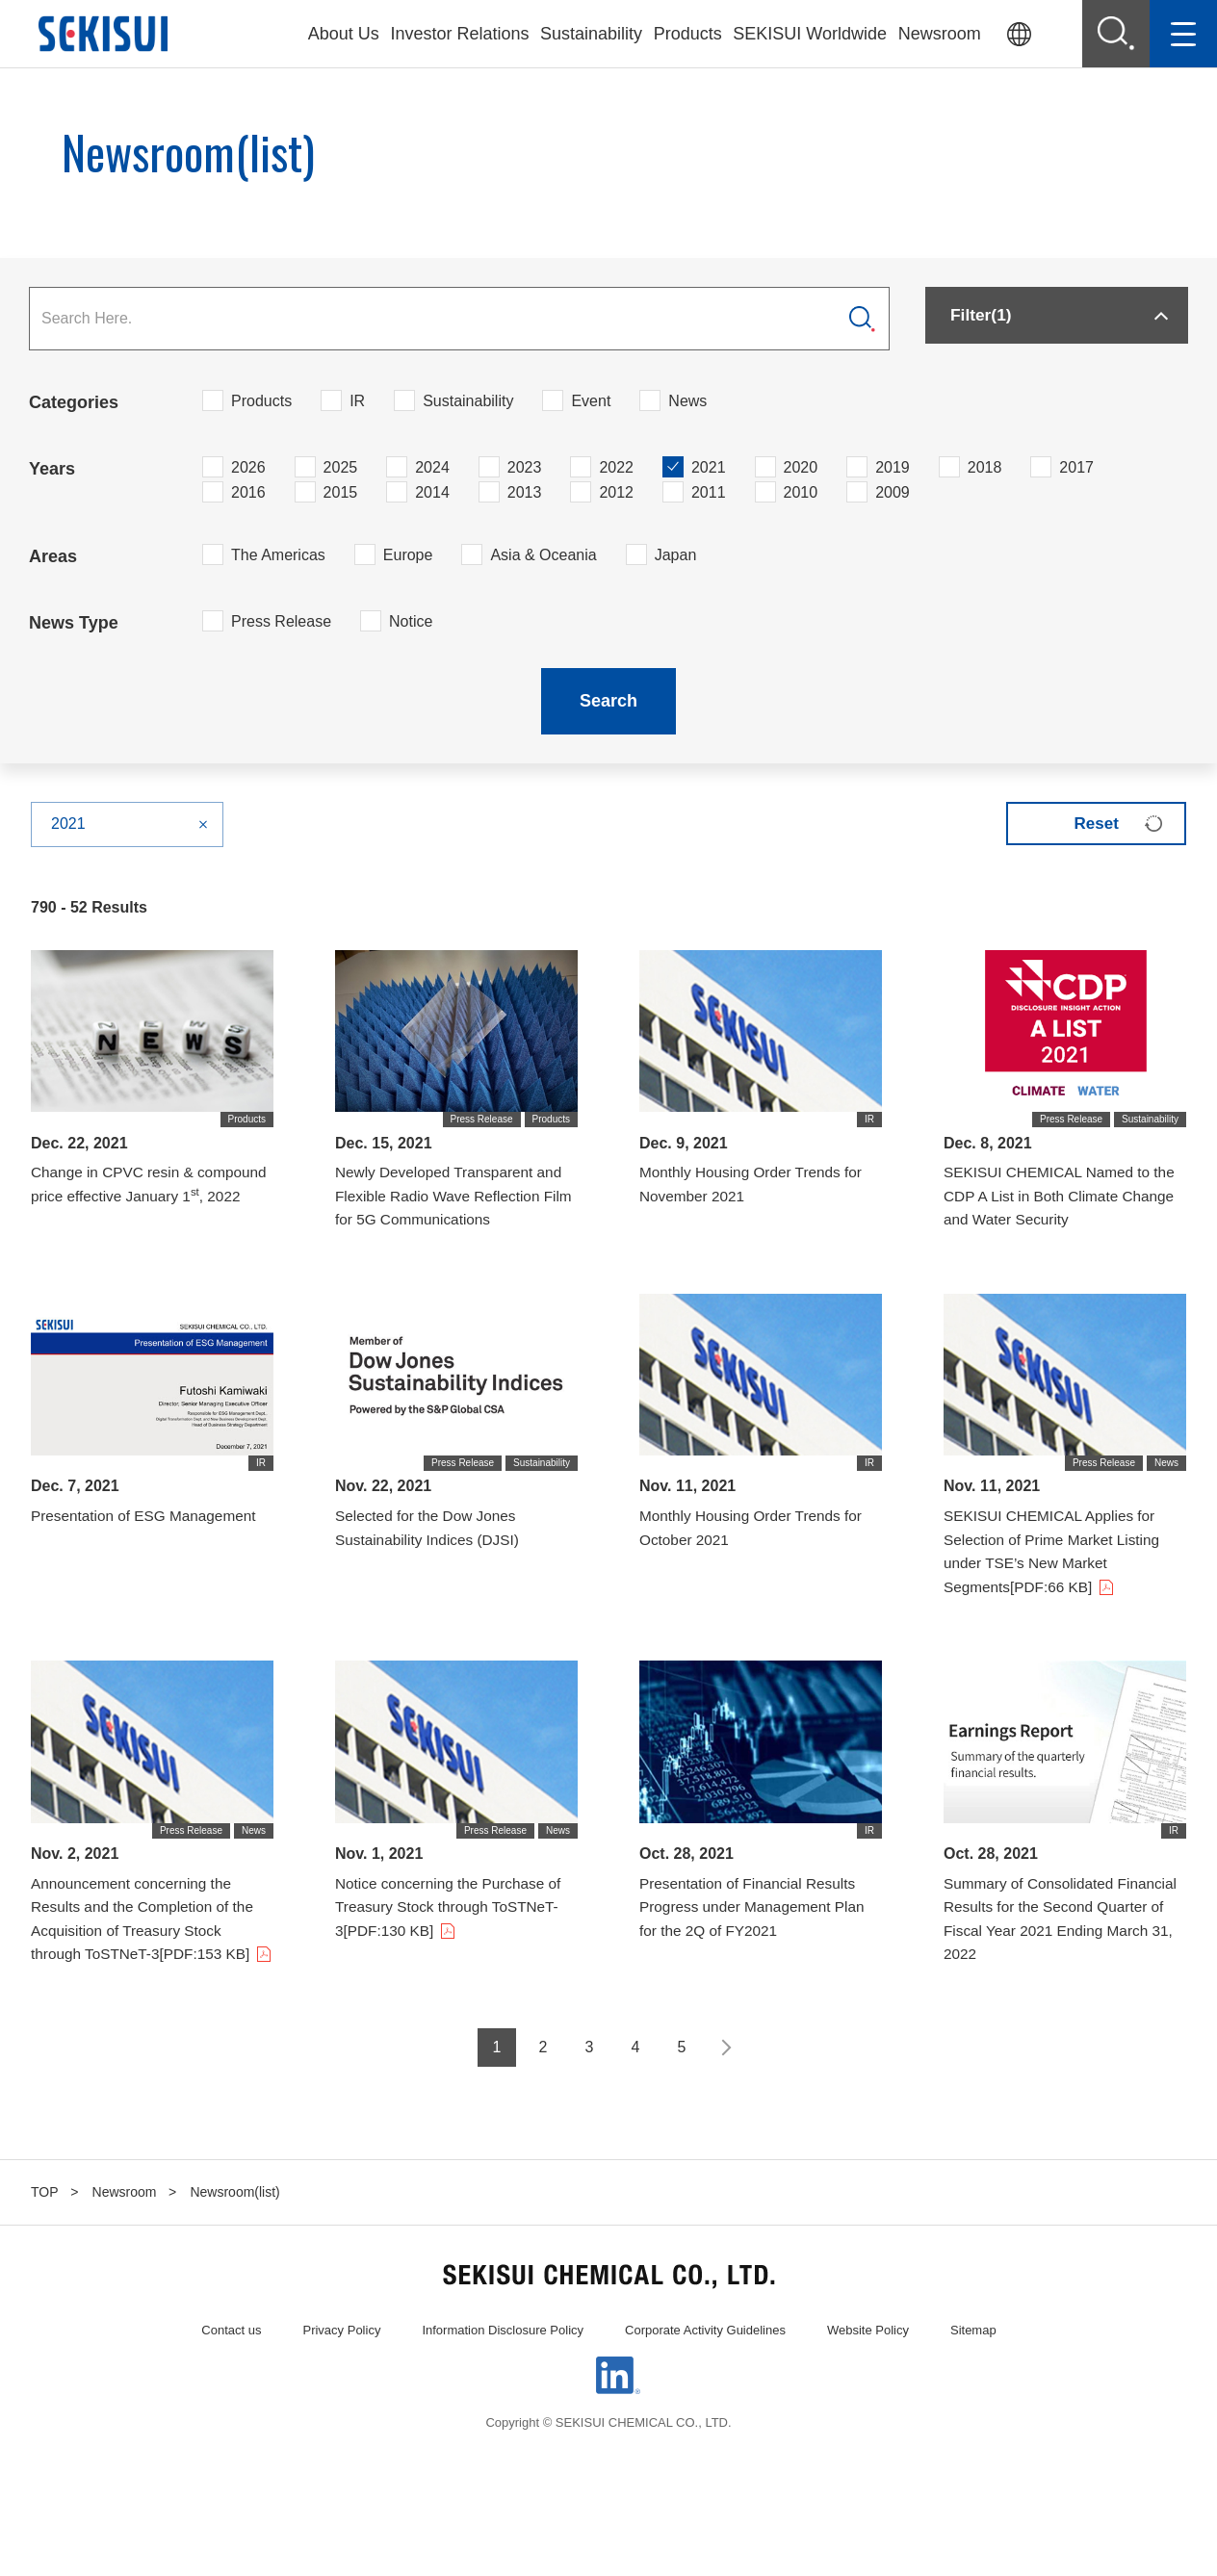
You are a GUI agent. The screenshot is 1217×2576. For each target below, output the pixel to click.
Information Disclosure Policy (502, 2370)
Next (724, 2088)
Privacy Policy (341, 2370)
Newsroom (939, 33)
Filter (987, 318)
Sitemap (973, 2370)
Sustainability (591, 33)
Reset (1089, 823)
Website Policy (868, 2370)
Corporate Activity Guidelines (705, 2370)
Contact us (231, 2370)
